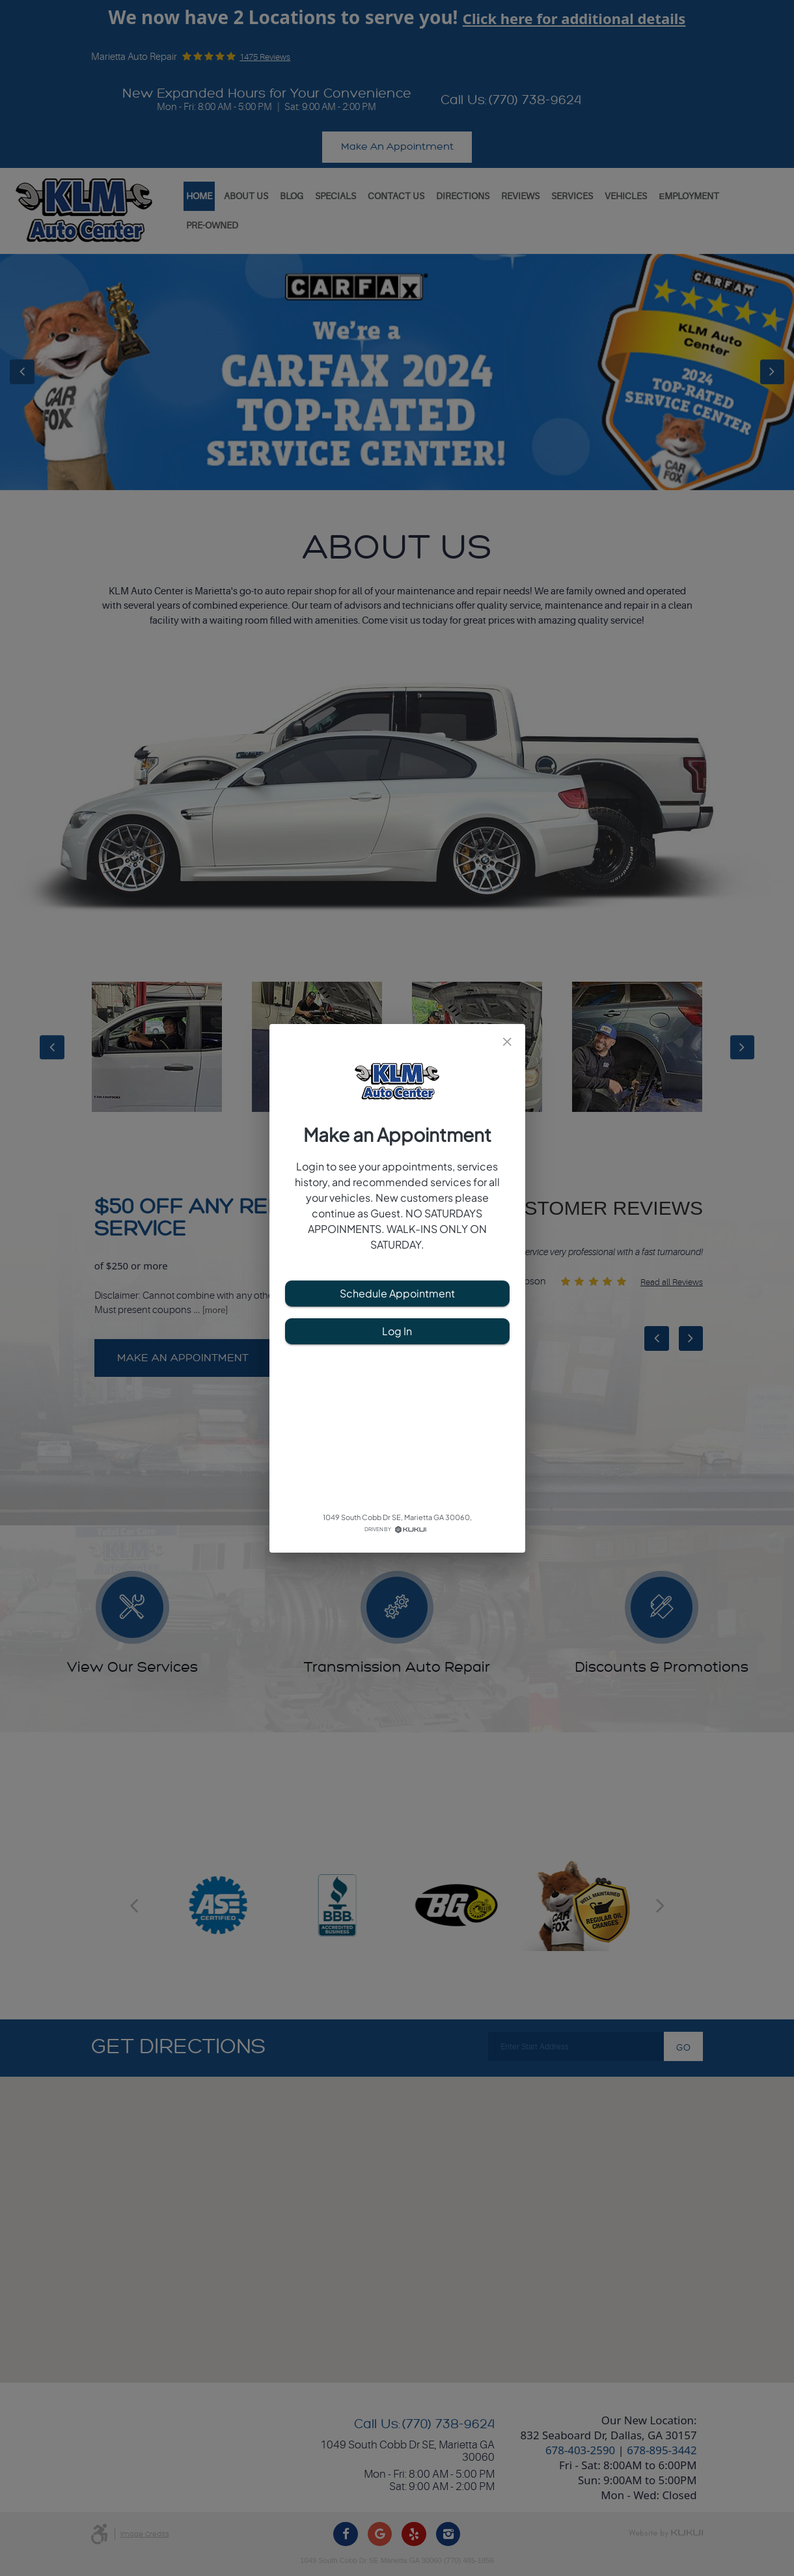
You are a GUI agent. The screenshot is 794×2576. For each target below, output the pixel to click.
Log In (397, 1331)
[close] (507, 1042)
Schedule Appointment (397, 1294)
